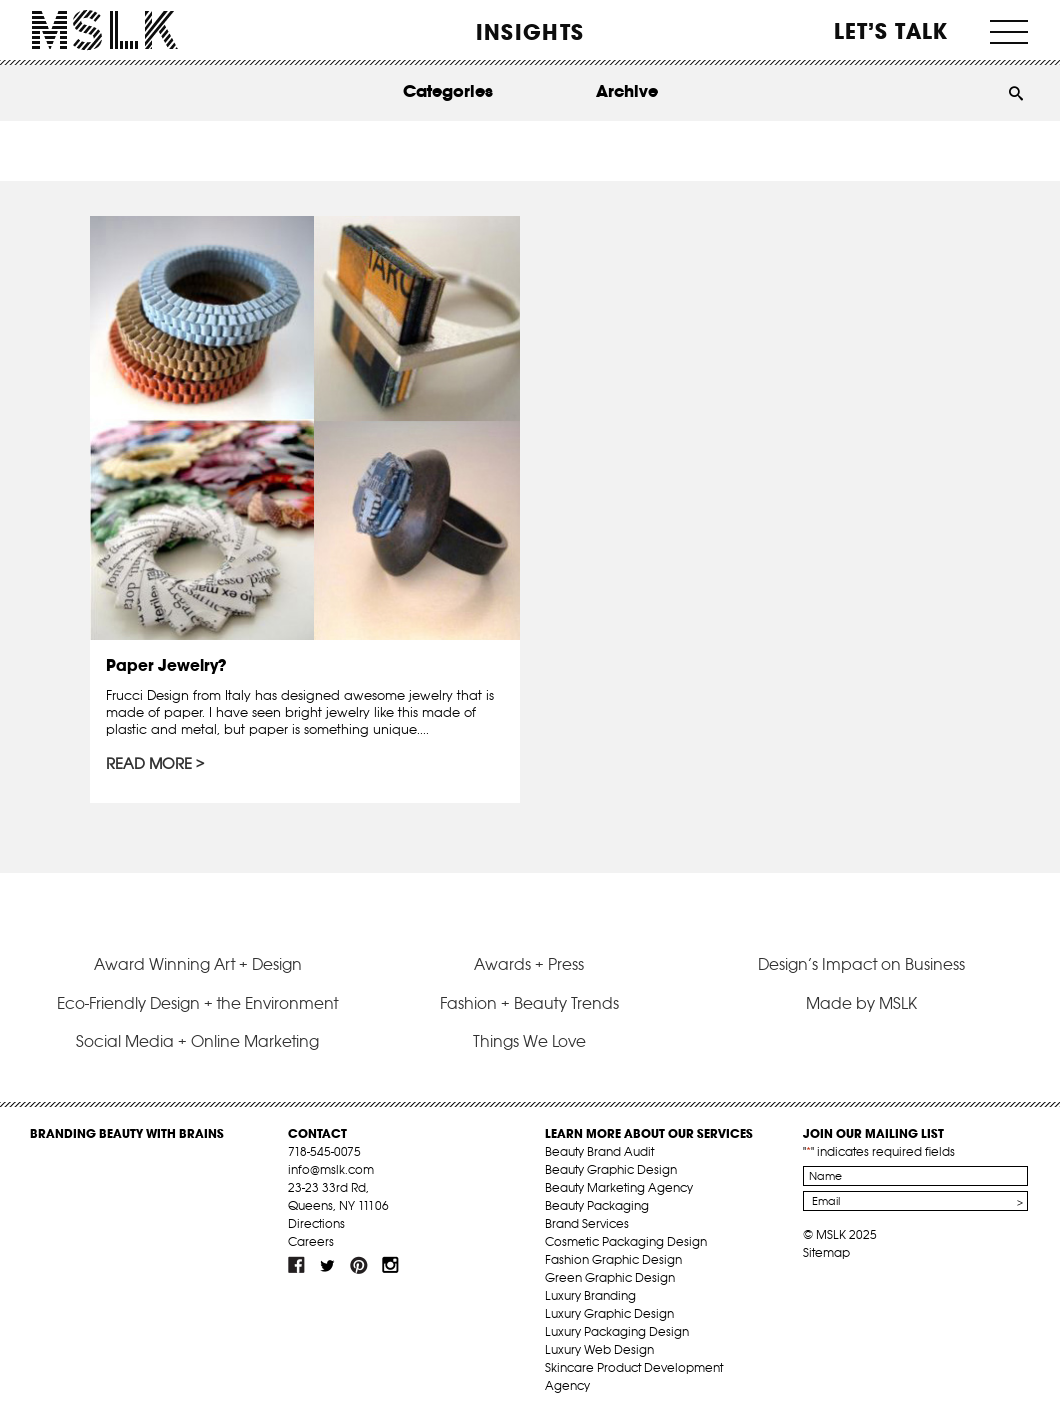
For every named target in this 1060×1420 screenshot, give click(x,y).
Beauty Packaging (597, 1205)
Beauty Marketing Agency (619, 1187)
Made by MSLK (861, 1003)
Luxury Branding (590, 1295)
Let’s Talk (891, 31)
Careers (311, 1241)
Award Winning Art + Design (198, 964)
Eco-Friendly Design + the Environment (197, 1003)
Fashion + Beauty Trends (529, 1003)
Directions (316, 1223)
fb (297, 1265)
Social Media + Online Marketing (197, 1041)
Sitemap (826, 1252)
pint (359, 1265)
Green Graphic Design (610, 1277)
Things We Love (529, 1041)
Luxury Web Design (599, 1349)
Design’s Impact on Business (861, 964)
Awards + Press (529, 964)
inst (390, 1265)
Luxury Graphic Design (609, 1313)
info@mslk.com (331, 1169)
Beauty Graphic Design (611, 1169)
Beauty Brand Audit (599, 1151)
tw (328, 1265)
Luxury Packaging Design (617, 1331)
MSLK (105, 30)
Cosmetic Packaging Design (626, 1241)
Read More (149, 764)
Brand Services (587, 1223)
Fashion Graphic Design (613, 1259)
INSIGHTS (530, 32)
